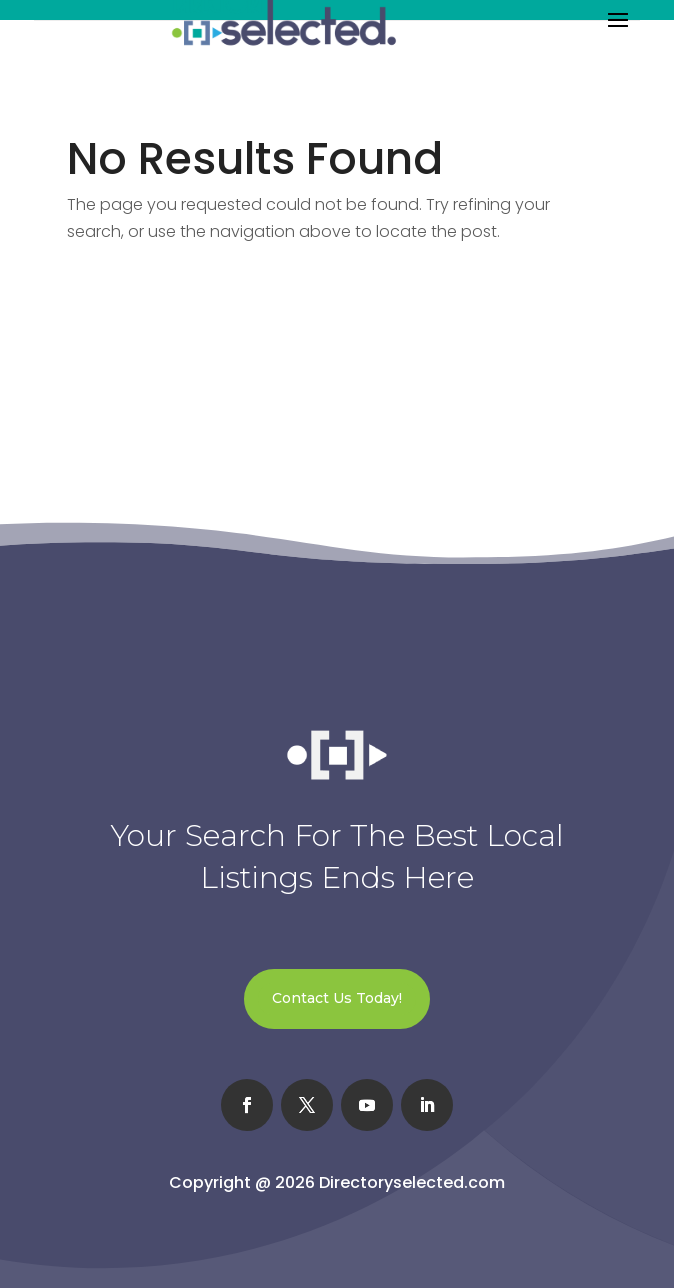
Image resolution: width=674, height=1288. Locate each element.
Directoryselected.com (412, 1182)
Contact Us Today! (337, 998)
